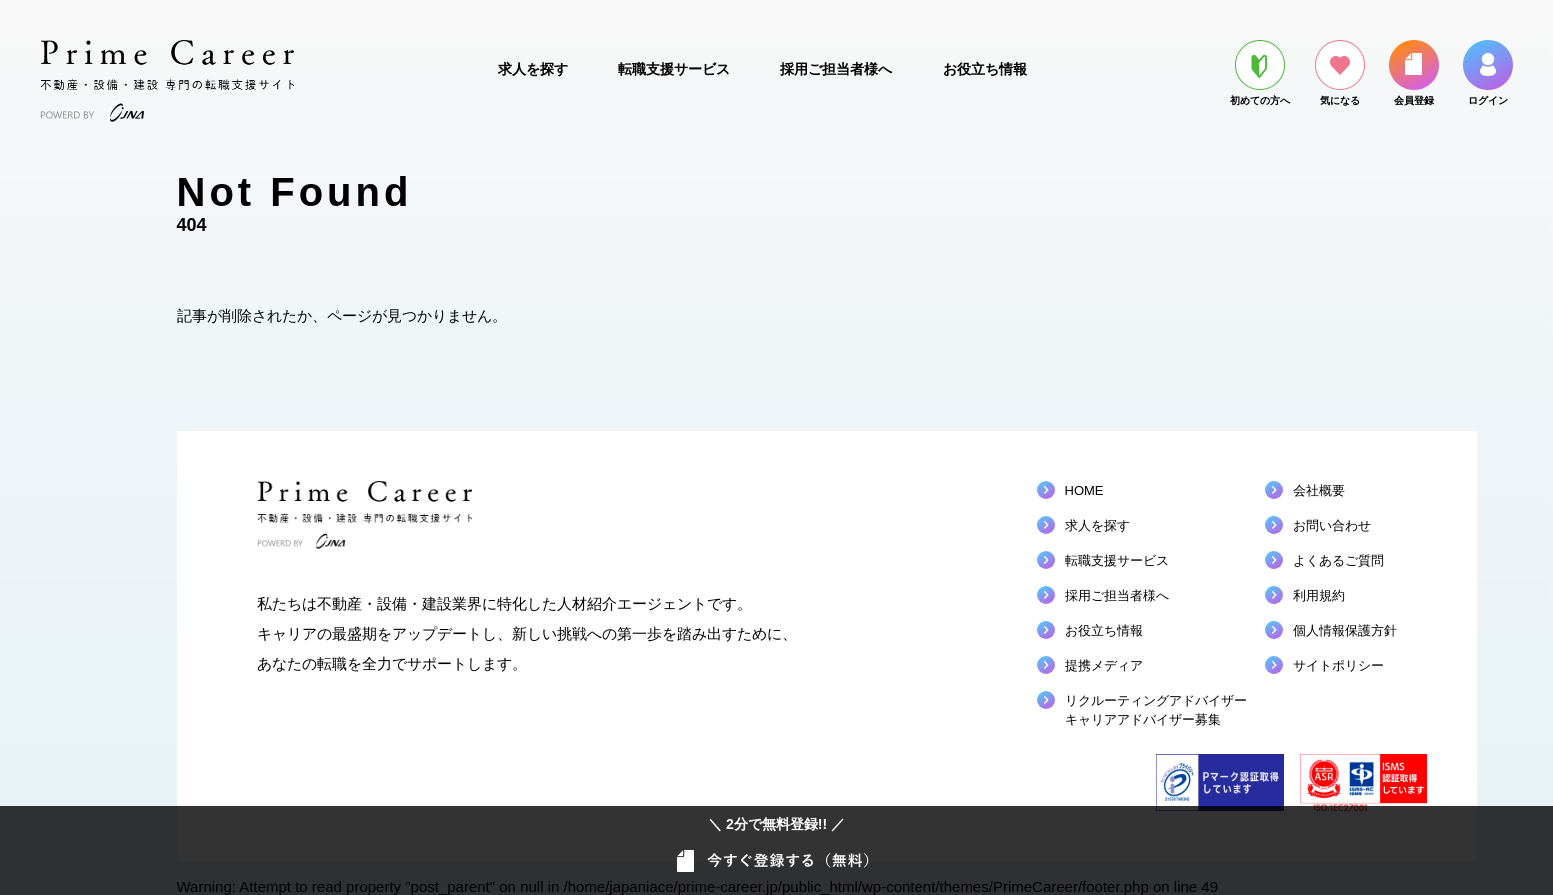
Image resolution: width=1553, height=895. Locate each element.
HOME (1084, 490)
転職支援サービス (674, 69)
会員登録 (1414, 73)
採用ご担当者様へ (836, 69)
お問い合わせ (1332, 525)
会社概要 (1319, 490)
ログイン (1488, 73)
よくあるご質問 (1338, 560)
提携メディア (1104, 665)
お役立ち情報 (985, 69)
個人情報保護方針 (1345, 630)
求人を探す (533, 69)
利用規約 (1319, 595)
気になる (1340, 73)
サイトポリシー (1338, 665)
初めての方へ (1260, 73)
